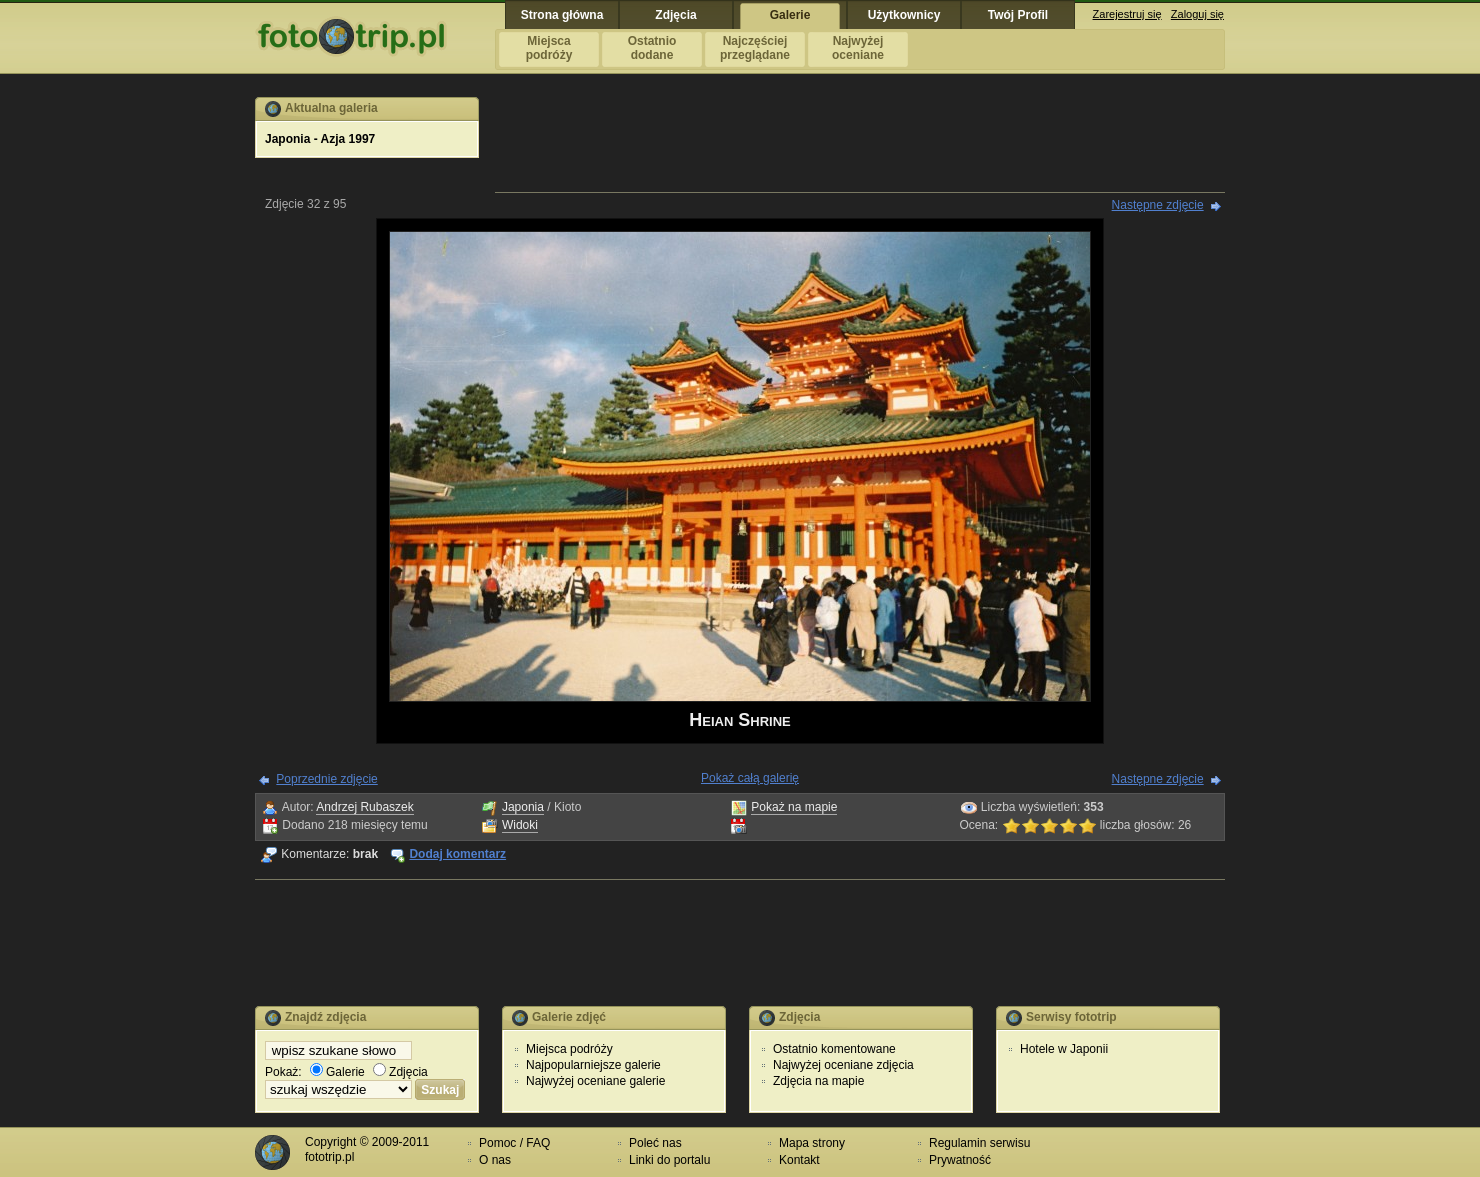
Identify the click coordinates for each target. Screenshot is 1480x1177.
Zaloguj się (1197, 14)
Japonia (523, 807)
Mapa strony (812, 1143)
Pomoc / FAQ (514, 1143)
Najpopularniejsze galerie (593, 1065)
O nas (495, 1160)
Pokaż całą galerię (750, 778)
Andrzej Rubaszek (364, 807)
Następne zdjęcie (1158, 205)
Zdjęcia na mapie (818, 1081)
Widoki (520, 825)
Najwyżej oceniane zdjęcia (843, 1065)
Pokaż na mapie (794, 807)
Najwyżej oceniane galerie (595, 1081)
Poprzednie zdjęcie (326, 779)
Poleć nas (655, 1143)
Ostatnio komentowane (834, 1049)
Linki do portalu (669, 1160)
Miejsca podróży (569, 1049)
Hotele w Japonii (1064, 1049)
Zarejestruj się (1127, 14)
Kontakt (799, 1160)
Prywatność (960, 1160)
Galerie (337, 1072)
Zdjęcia (400, 1072)
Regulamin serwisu (979, 1143)
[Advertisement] (860, 142)
